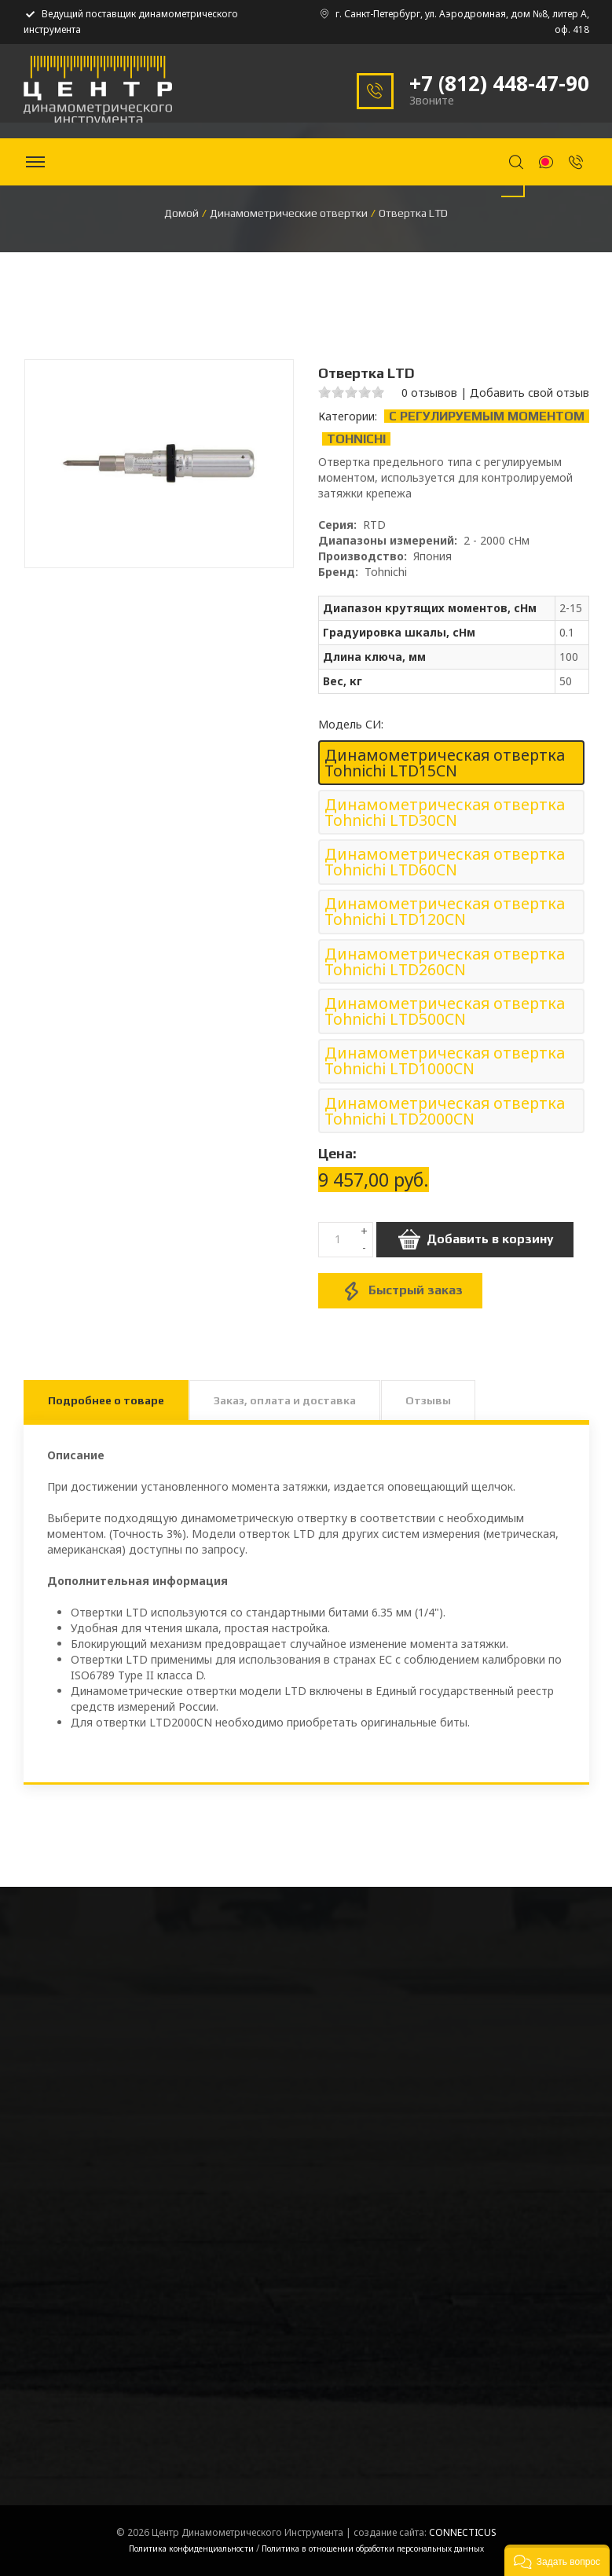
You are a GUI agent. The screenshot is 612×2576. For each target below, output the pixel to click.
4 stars (364, 392)
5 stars (378, 392)
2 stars (338, 392)
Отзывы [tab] (428, 1400)
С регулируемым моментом (487, 416)
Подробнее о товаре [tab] (106, 1400)
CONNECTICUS (463, 2532)
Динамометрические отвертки (289, 213)
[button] (557, 2560)
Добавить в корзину (475, 1239)
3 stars (351, 392)
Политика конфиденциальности (191, 2548)
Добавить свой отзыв (529, 392)
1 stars (324, 392)
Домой (181, 213)
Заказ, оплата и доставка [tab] (285, 1400)
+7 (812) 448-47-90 (499, 83)
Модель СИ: (350, 724)
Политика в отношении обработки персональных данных (373, 2548)
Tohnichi (356, 439)
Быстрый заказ (400, 1290)
